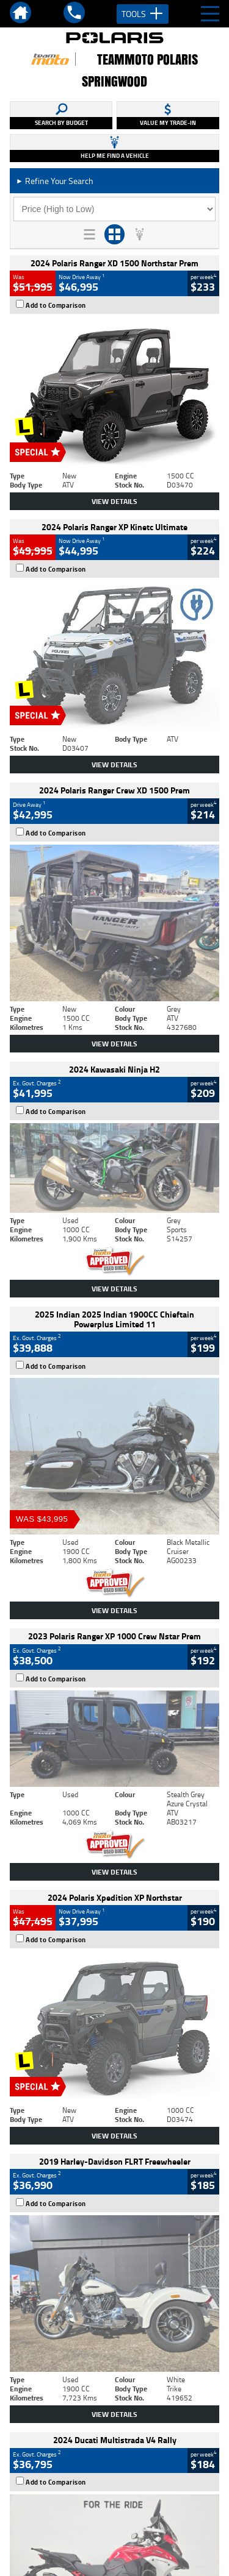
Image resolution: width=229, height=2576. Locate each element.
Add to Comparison (56, 305)
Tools (143, 14)
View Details (114, 501)
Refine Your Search (54, 180)
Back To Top (114, 2276)
